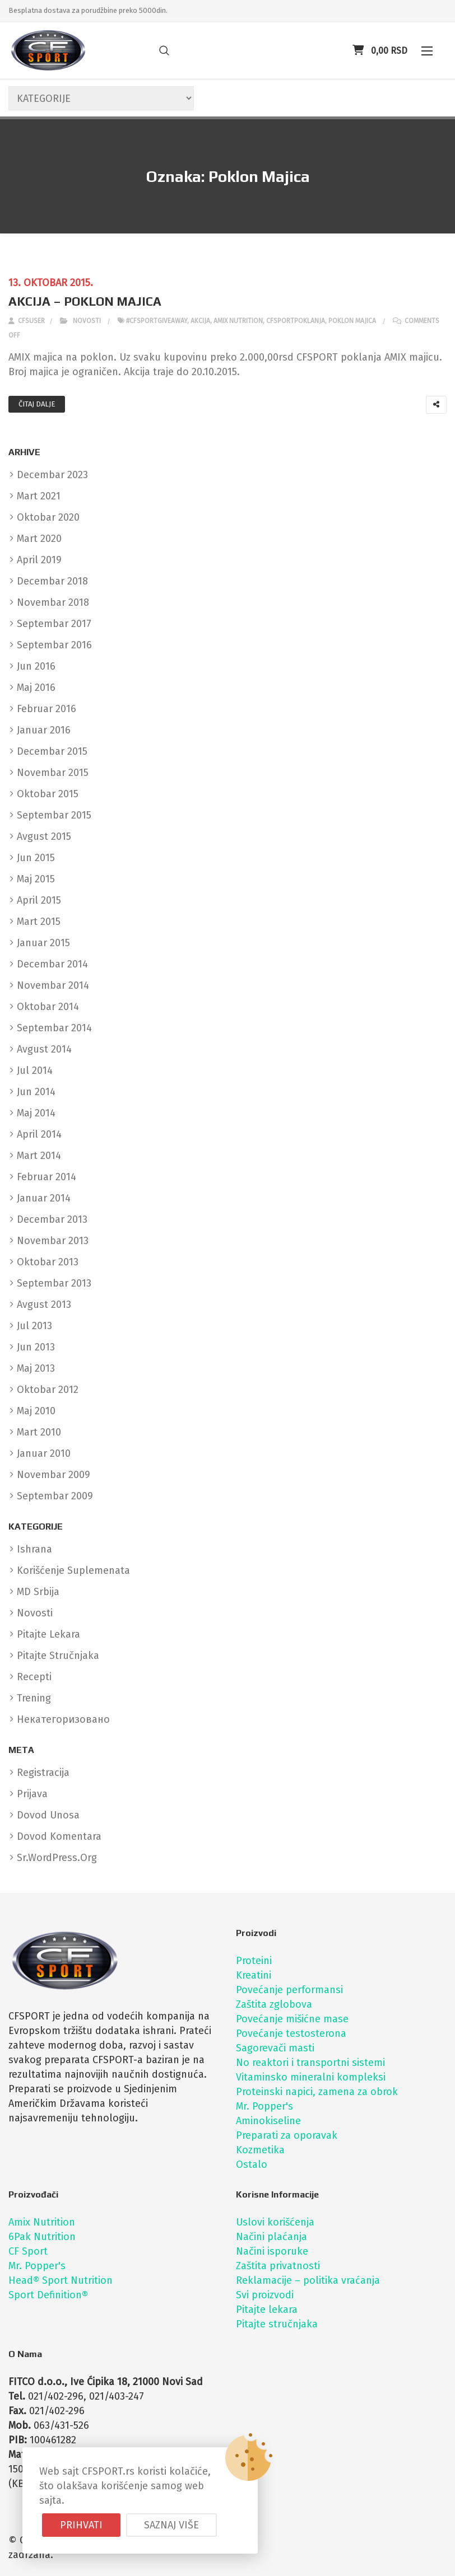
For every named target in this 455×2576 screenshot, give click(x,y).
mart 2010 (39, 1432)
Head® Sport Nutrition (60, 2280)
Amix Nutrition (41, 2222)
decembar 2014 (52, 964)
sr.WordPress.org (57, 1858)
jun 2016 (36, 666)
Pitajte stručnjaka (277, 2324)
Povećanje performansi (289, 1990)
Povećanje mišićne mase (292, 2019)
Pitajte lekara (267, 2309)
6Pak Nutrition (42, 2237)
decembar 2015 (52, 751)
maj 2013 (36, 1368)
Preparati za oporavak (286, 2135)
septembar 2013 (54, 1283)
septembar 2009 (55, 1496)
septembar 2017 (54, 624)
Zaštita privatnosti (278, 2266)
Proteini (254, 1961)
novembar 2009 (53, 1475)
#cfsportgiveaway (156, 321)
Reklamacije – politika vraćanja (308, 2280)
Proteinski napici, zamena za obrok (317, 2092)
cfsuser (26, 321)
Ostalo (251, 2164)
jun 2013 (36, 1347)
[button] (427, 50)
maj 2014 (36, 1113)
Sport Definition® (48, 2295)
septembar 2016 (54, 645)
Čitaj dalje (36, 404)
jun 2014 (36, 1092)
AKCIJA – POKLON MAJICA (84, 301)
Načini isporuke (272, 2251)
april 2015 (39, 900)
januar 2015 (43, 943)
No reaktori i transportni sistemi (310, 2062)
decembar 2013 (52, 1219)
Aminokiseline (268, 2121)
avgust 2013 (44, 1304)
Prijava (32, 1794)
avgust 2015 (44, 836)
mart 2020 (39, 538)
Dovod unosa (48, 1815)
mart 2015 (39, 921)
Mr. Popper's (264, 2106)
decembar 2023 (52, 475)
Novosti (87, 321)
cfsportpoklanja (295, 321)
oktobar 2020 (48, 517)
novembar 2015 (53, 772)
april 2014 (39, 1134)
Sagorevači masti (275, 2048)
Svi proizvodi (265, 2295)
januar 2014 (44, 1198)
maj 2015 (36, 879)
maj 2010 (36, 1411)
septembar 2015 (54, 815)
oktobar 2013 (47, 1262)
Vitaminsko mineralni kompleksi (311, 2077)
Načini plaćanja (271, 2237)
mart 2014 (39, 1155)
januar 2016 (44, 730)
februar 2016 (46, 709)
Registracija (43, 1772)
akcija (200, 321)
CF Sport (28, 2251)
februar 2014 (46, 1177)
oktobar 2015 (47, 794)
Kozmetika (260, 2150)
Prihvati (81, 2525)
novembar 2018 (53, 602)
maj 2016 (36, 687)
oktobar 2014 (48, 1007)
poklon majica (352, 321)
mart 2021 (39, 496)
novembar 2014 (53, 985)
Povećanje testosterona (291, 2033)
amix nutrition (238, 321)
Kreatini (253, 1975)
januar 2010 (44, 1453)
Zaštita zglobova (274, 2004)
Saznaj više (171, 2525)
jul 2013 (34, 1326)
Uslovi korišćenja (275, 2222)
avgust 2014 (44, 1049)
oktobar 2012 (47, 1389)
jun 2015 (36, 858)
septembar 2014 (54, 1028)
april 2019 (39, 560)
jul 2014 (35, 1070)
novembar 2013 (53, 1241)
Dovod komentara (59, 1836)
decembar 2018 (52, 581)
